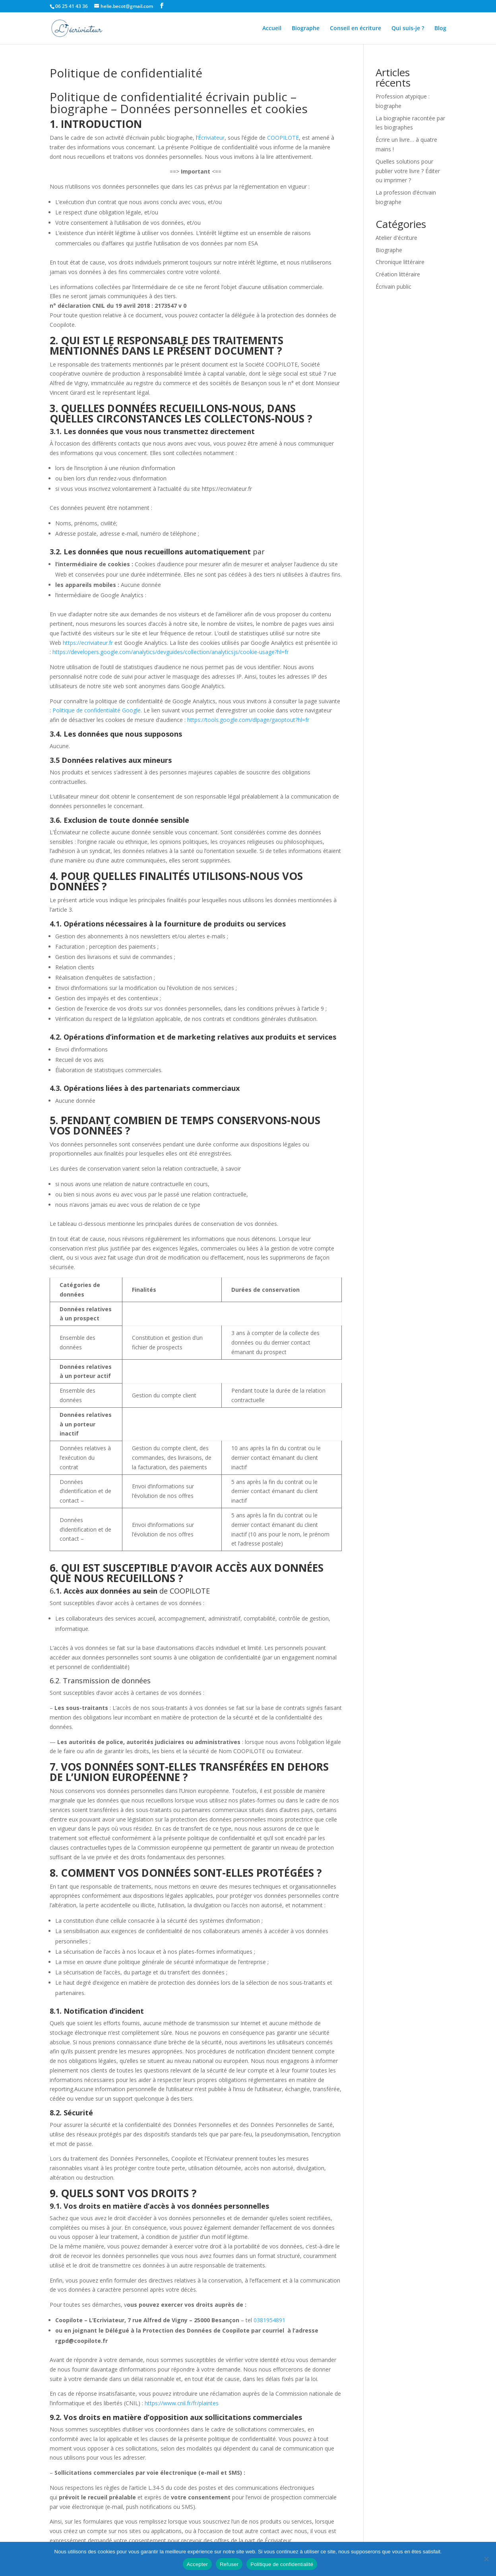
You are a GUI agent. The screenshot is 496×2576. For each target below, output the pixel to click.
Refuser (229, 2564)
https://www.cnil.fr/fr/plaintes (182, 2403)
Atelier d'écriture (396, 237)
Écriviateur (211, 137)
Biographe (306, 28)
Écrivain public (393, 286)
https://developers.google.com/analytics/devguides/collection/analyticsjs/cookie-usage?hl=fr (170, 652)
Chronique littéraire (400, 262)
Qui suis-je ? (407, 28)
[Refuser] (486, 2559)
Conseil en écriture (355, 28)
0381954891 (269, 2320)
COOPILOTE (283, 137)
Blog (440, 28)
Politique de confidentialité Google (96, 710)
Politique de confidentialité (281, 2564)
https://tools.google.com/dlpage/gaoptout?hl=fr (248, 720)
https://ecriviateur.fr (88, 642)
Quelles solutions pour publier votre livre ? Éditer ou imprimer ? (408, 171)
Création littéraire (398, 274)
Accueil (271, 28)
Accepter (197, 2564)
